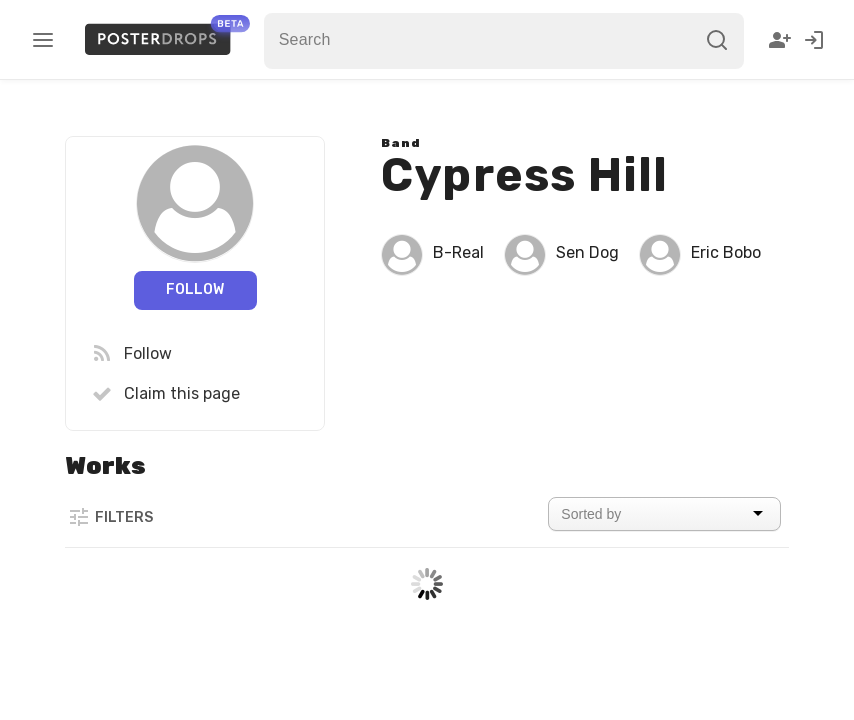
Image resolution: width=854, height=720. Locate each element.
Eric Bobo (726, 252)
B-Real (458, 252)
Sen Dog (587, 252)
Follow (195, 289)
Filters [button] (110, 517)
